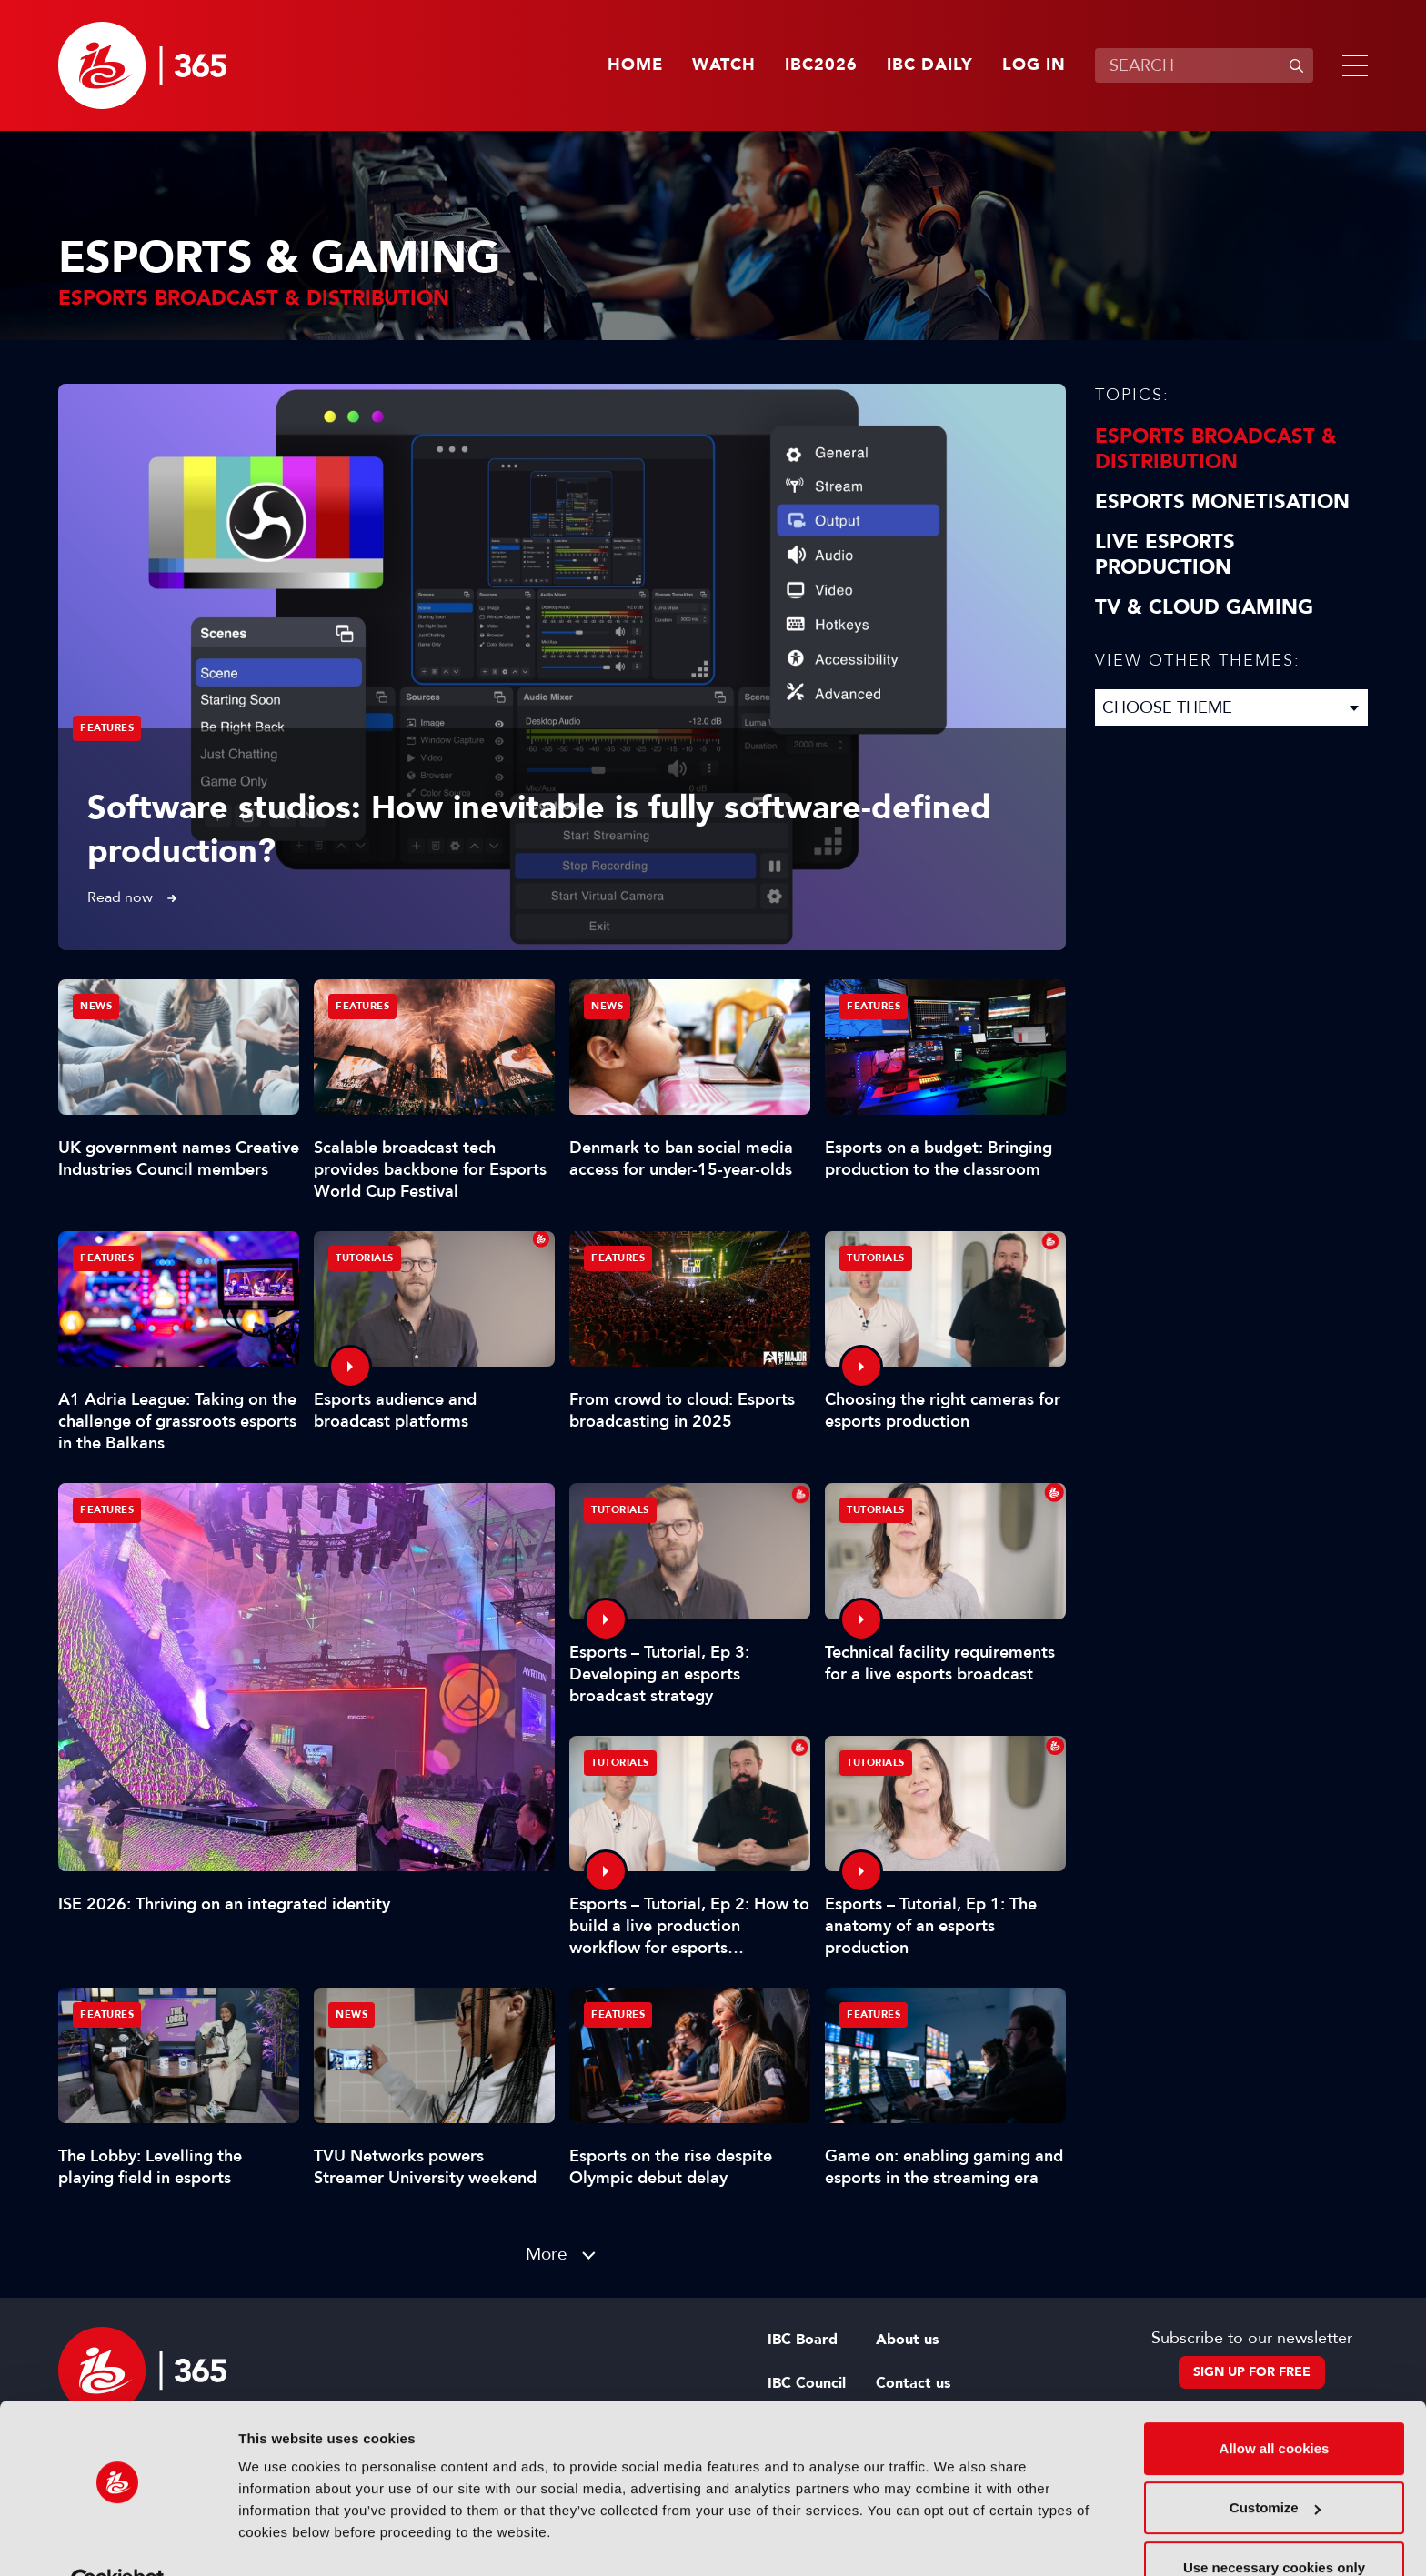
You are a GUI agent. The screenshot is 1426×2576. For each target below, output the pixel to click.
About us (907, 2340)
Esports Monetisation (1222, 502)
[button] (1351, 65)
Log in (1034, 65)
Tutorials (365, 1258)
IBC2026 (821, 65)
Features (107, 728)
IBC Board (803, 2340)
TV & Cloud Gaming (1204, 607)
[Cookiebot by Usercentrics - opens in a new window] (117, 2540)
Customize (1275, 2465)
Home (635, 65)
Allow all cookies (1275, 2406)
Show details (280, 2540)
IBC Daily (930, 65)
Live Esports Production (1165, 554)
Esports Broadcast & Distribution (1216, 449)
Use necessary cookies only (1274, 2525)
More (546, 2253)
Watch (724, 65)
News (96, 1006)
